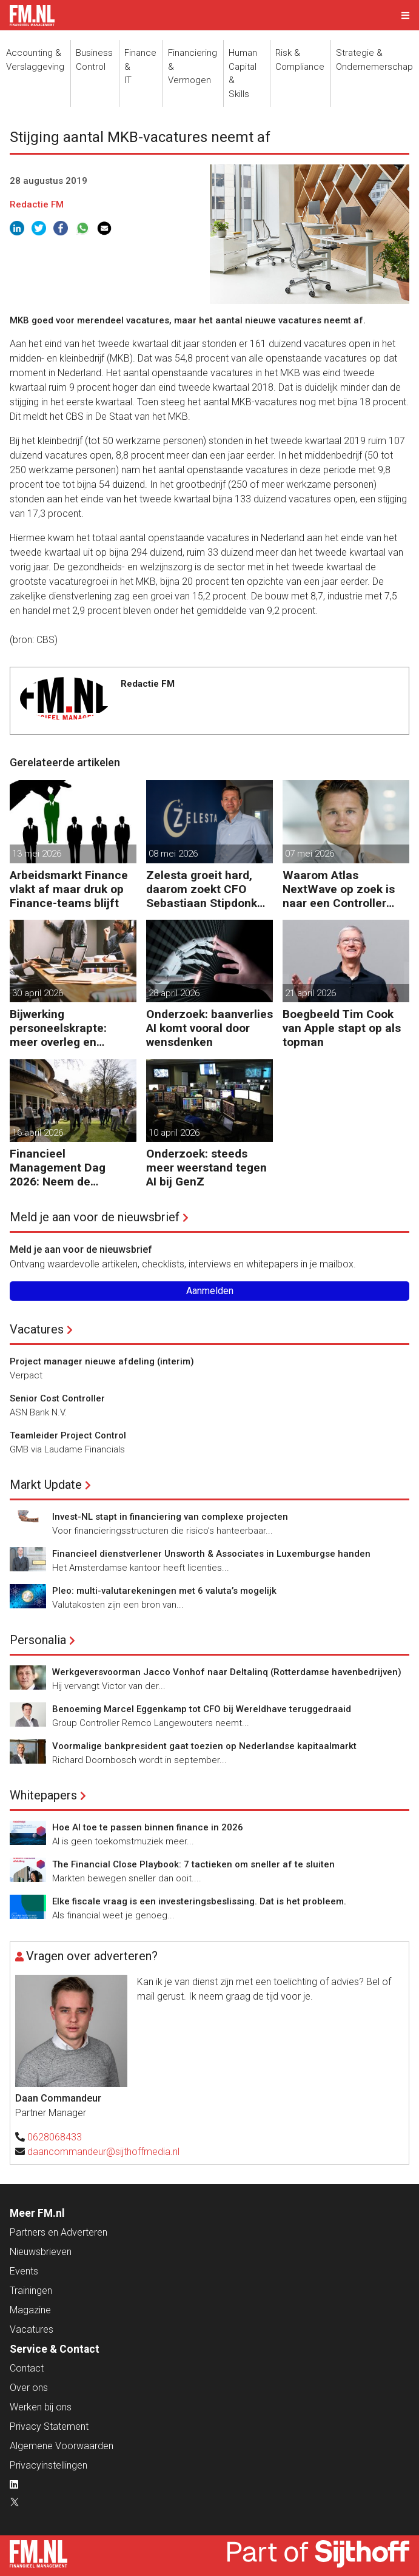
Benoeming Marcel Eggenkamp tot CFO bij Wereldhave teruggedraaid (201, 1709)
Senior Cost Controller (57, 1398)
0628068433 (54, 2137)
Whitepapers (43, 1795)
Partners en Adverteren (58, 2232)
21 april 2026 (310, 993)
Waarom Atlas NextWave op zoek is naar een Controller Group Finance (339, 889)
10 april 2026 (174, 1132)
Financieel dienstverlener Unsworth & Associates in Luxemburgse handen (211, 1553)
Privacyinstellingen (48, 2465)
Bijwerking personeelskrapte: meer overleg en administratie (58, 1028)
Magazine (30, 2310)
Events (24, 2271)
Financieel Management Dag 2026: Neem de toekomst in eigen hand (73, 1168)
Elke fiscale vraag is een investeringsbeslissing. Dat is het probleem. (199, 1901)
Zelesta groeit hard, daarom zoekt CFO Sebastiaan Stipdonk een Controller (201, 889)
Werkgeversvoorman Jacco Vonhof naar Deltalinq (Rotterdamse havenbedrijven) (226, 1672)
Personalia (38, 1640)
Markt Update (46, 1484)
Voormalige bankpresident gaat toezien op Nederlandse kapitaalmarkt (204, 1746)
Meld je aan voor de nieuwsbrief (94, 1217)
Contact (27, 2368)
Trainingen (31, 2290)
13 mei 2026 (36, 853)
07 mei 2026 (309, 853)
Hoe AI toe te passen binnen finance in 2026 (147, 1827)
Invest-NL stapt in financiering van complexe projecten (170, 1516)
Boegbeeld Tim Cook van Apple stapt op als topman (342, 1028)
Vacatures (37, 1329)
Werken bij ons (41, 2407)
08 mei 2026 (173, 853)
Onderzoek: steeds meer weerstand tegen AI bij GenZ (206, 1168)
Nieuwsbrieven (41, 2251)
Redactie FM (37, 204)
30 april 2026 (37, 993)
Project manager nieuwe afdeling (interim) (102, 1361)
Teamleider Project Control (68, 1435)
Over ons (29, 2387)
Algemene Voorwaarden (61, 2446)
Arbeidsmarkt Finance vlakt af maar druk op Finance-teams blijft (69, 889)
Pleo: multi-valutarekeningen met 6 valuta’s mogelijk (164, 1590)
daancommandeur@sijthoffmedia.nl (103, 2151)
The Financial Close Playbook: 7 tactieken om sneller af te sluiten (193, 1864)
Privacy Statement (49, 2426)
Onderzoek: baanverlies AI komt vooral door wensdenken (209, 1028)
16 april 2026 (37, 1132)
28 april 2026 (174, 993)
